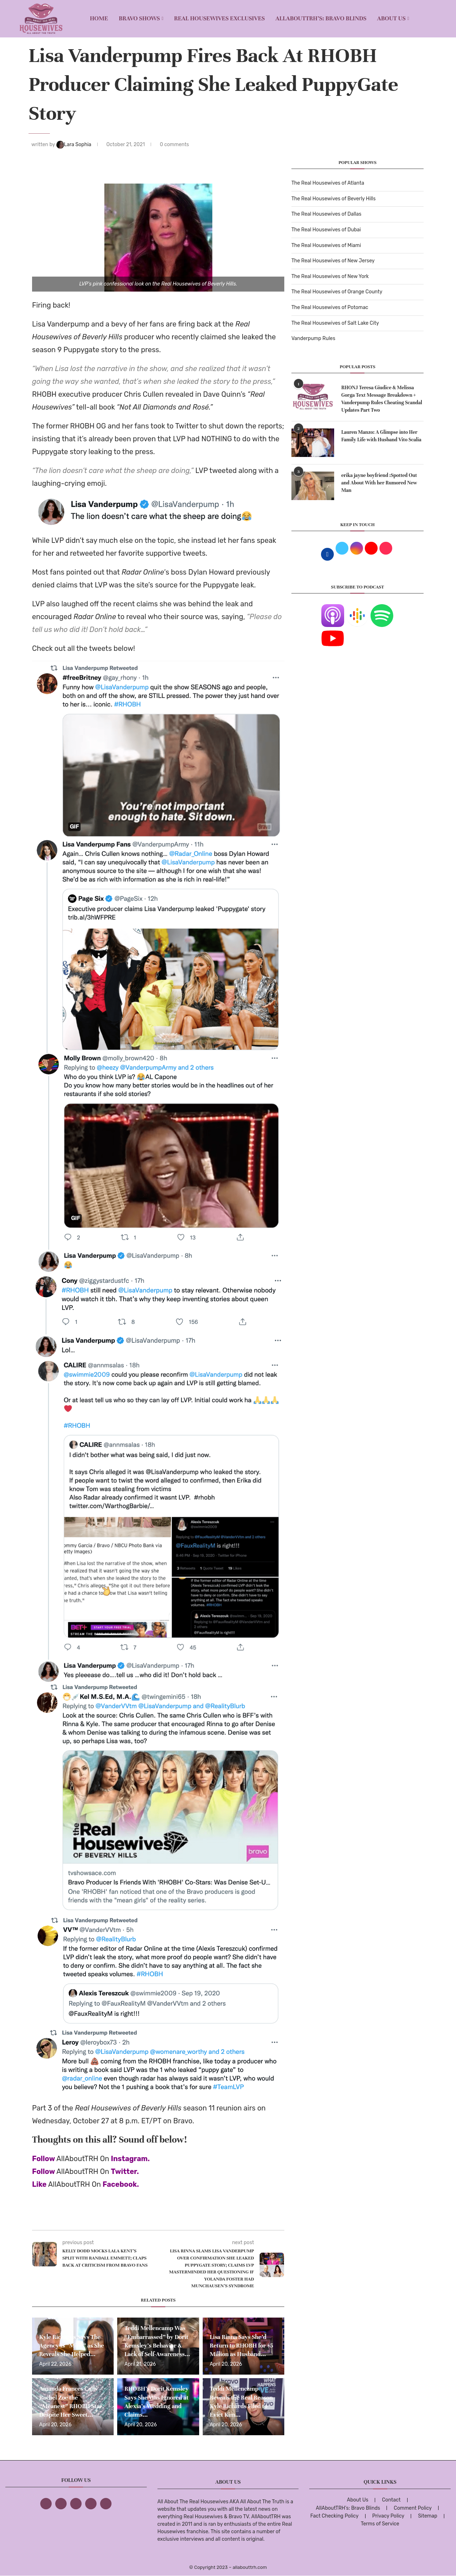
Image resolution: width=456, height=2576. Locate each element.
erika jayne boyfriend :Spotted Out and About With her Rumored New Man (379, 482)
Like (39, 2184)
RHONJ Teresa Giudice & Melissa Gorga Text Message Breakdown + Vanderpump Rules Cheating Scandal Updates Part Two (381, 399)
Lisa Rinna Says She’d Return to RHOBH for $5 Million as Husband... (241, 2345)
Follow (43, 2158)
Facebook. (121, 2184)
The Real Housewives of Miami (326, 245)
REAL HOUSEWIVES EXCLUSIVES (219, 18)
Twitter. (125, 2171)
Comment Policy (412, 2508)
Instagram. (130, 2158)
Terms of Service (380, 2524)
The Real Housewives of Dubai (326, 230)
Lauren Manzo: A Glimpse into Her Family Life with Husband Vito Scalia (381, 436)
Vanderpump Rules (313, 338)
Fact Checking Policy (334, 2516)
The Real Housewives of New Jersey (332, 261)
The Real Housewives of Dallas (326, 214)
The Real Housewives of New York (330, 276)
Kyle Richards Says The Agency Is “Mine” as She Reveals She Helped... (71, 2345)
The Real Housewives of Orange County (336, 292)
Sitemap (427, 2516)
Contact (391, 2500)
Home (99, 18)
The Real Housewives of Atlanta (327, 183)
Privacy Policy (388, 2516)
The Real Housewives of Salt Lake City (335, 323)
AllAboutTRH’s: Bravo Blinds (320, 18)
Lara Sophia (74, 145)
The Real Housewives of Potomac (329, 307)
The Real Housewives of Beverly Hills (333, 199)
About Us (391, 18)
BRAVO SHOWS (139, 18)
